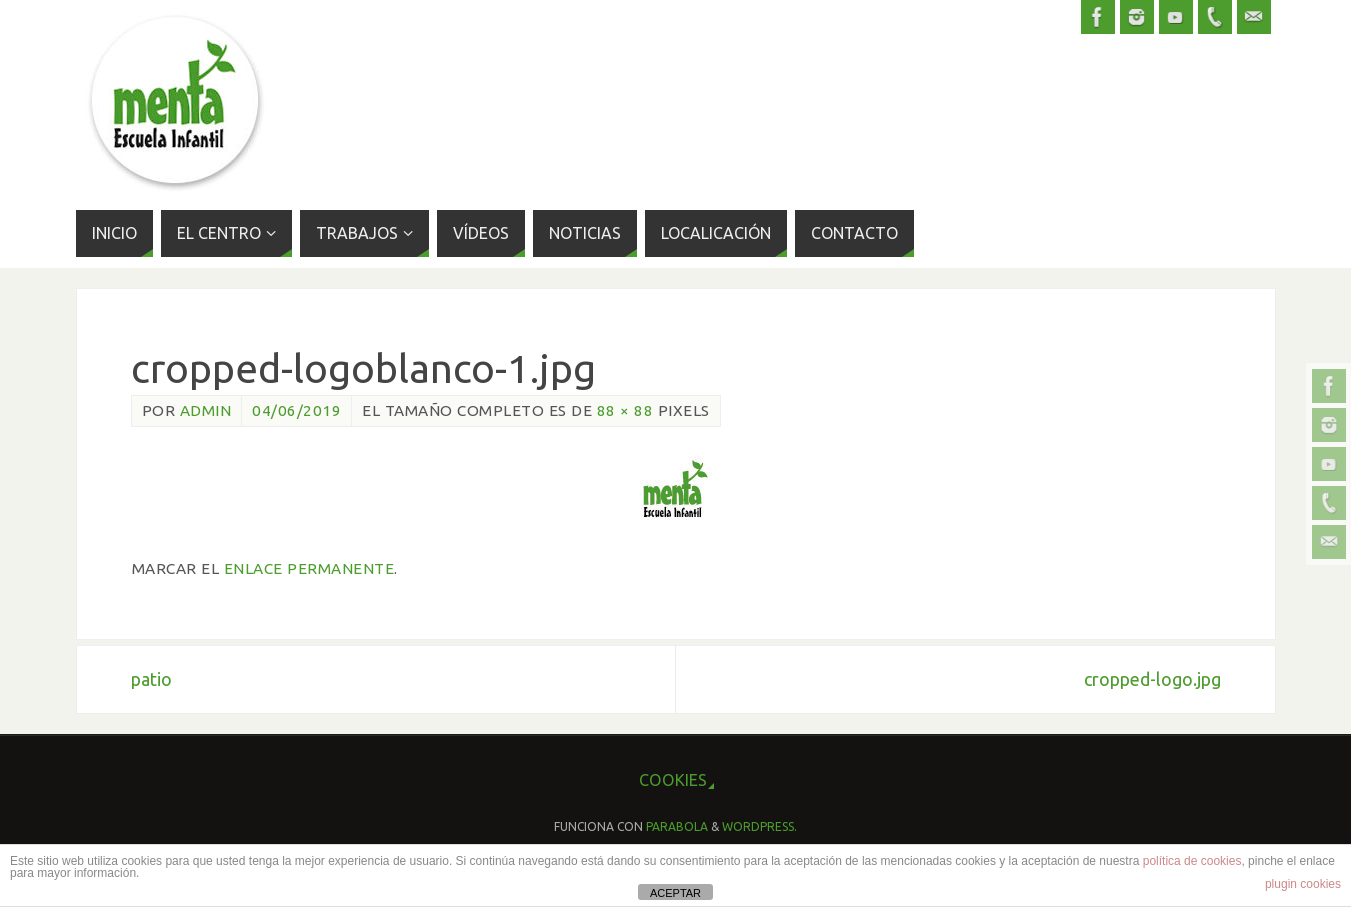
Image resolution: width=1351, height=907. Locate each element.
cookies (673, 780)
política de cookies (1192, 861)
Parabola (677, 826)
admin (206, 410)
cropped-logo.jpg (1152, 679)
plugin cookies (1303, 884)
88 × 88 (625, 410)
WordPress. (759, 826)
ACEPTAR (675, 893)
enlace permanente (309, 568)
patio (151, 679)
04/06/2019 (296, 410)
